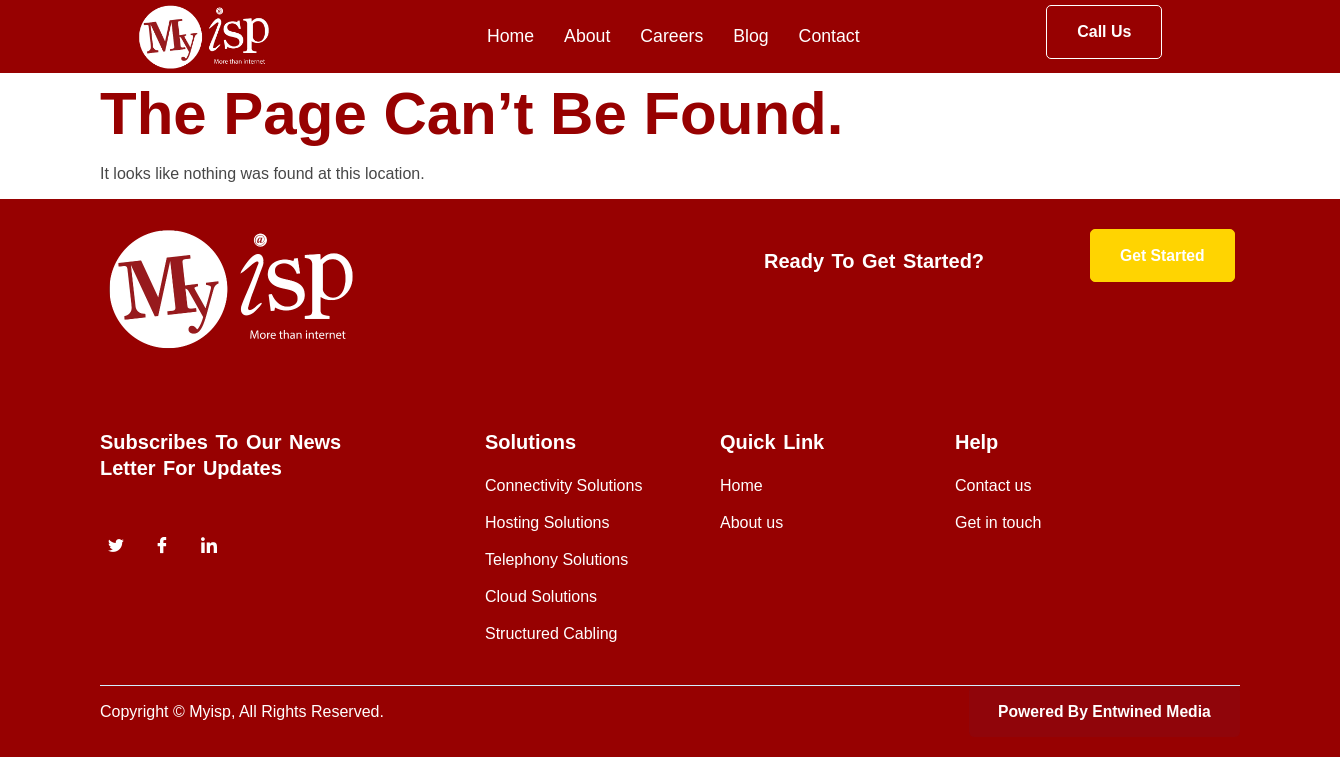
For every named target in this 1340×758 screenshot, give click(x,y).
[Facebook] (162, 547)
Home (508, 37)
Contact (830, 37)
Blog (751, 37)
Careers (671, 37)
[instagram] (209, 547)
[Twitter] (116, 547)
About (585, 37)
